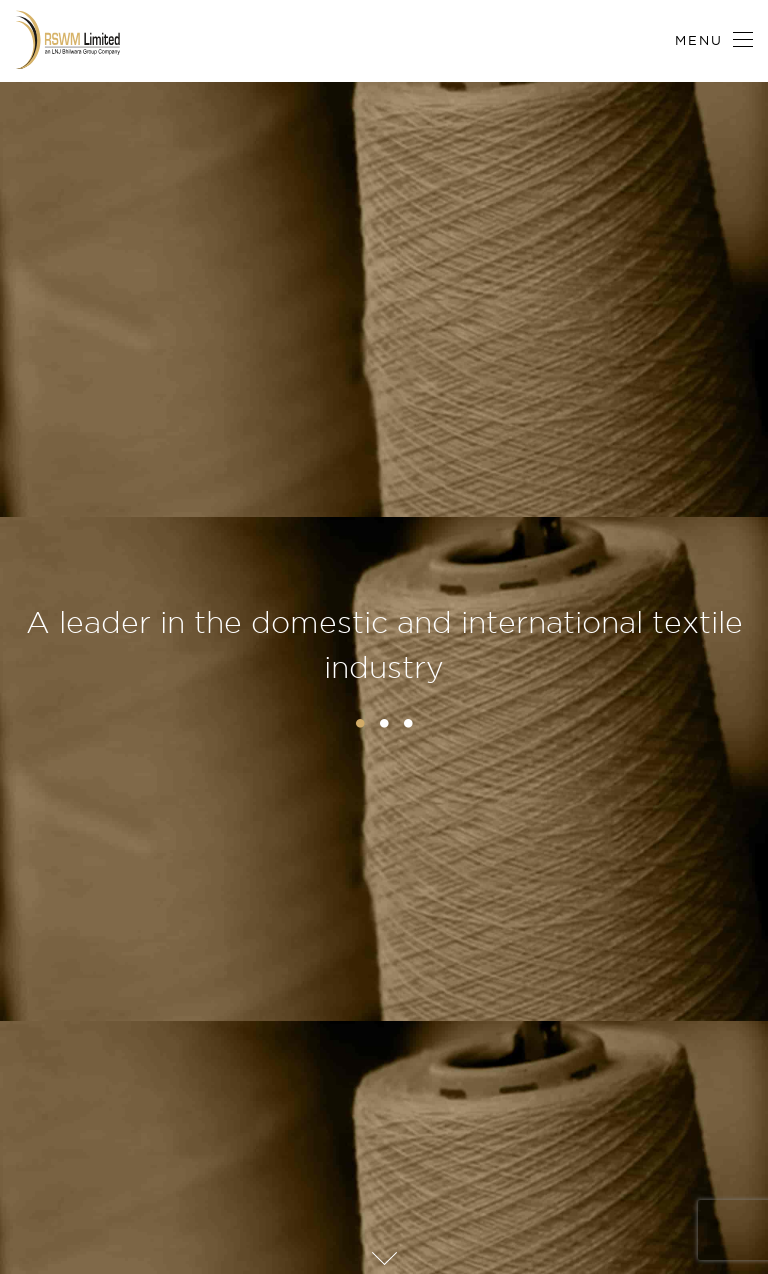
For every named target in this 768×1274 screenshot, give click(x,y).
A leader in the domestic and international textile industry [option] (384, 645)
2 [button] (384, 723)
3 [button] (408, 723)
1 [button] (360, 723)
